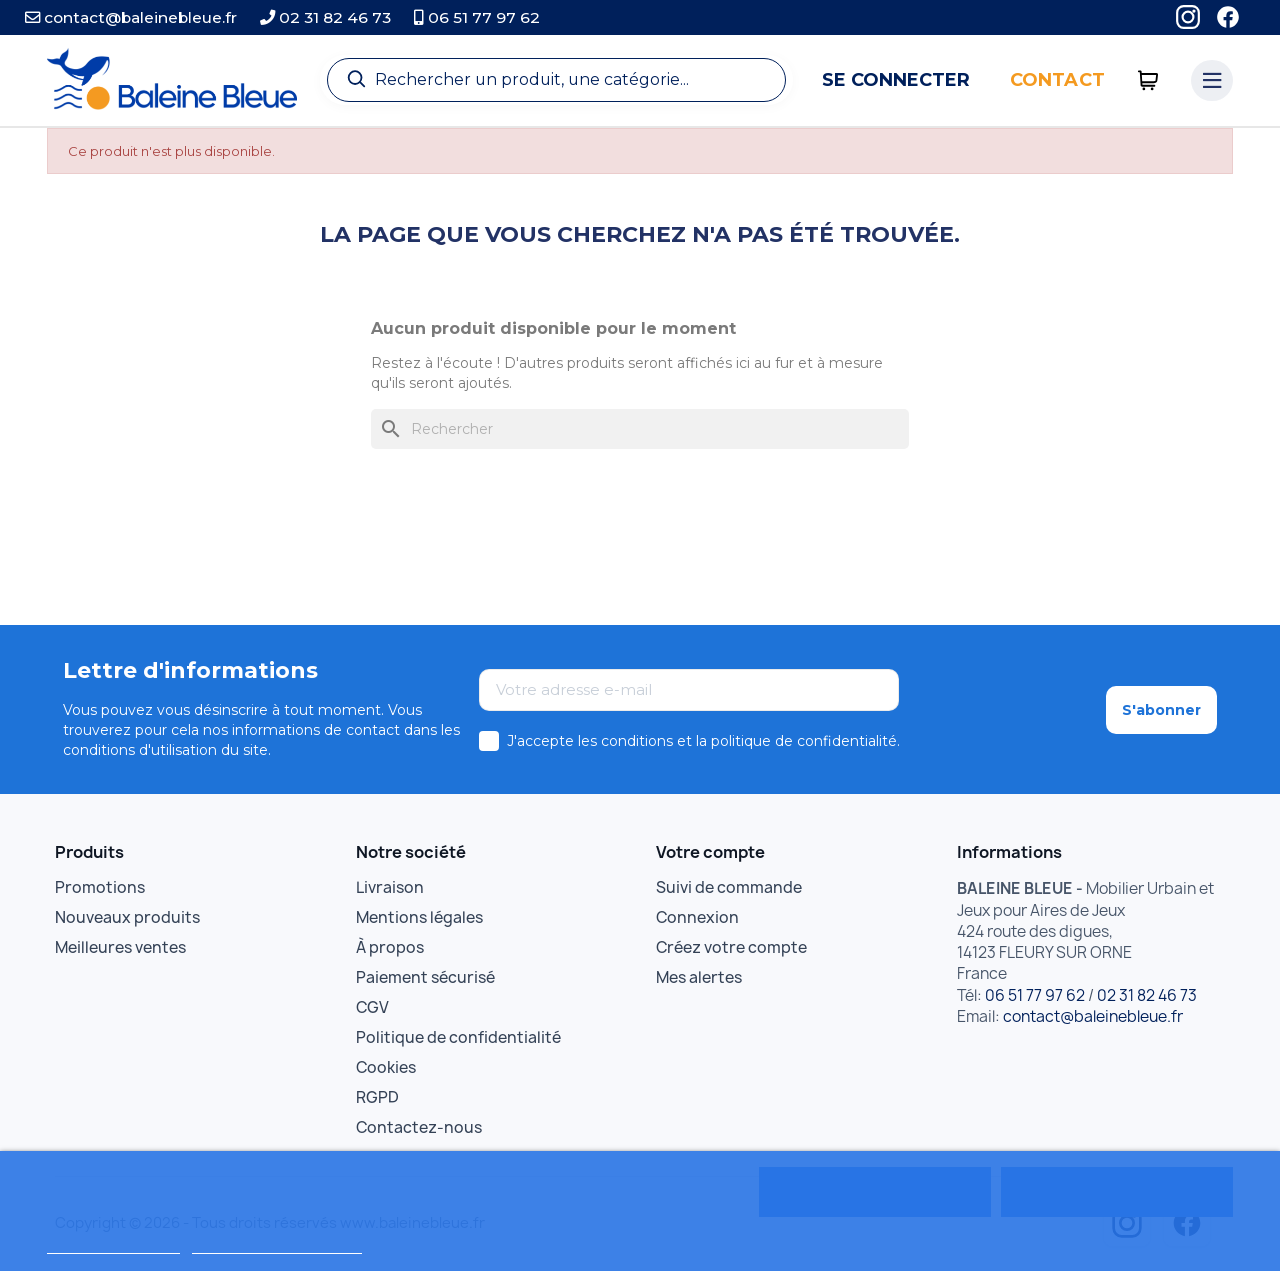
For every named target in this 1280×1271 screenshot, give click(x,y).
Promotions (100, 887)
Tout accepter (1117, 1192)
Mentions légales (419, 917)
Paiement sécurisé (425, 977)
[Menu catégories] (1212, 81)
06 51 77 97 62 (477, 17)
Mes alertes (699, 977)
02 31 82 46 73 (325, 17)
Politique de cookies (113, 1244)
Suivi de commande (729, 887)
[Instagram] (1188, 17)
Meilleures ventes (120, 947)
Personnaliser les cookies (277, 1244)
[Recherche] (556, 80)
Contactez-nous (419, 1127)
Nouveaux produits (127, 917)
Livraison (390, 887)
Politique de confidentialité (458, 1037)
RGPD (377, 1097)
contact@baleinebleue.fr (131, 17)
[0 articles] (1148, 80)
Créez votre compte (731, 947)
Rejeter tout (874, 1192)
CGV (372, 1007)
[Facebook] (1228, 17)
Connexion (697, 917)
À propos (390, 947)
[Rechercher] (640, 429)
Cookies (386, 1067)
